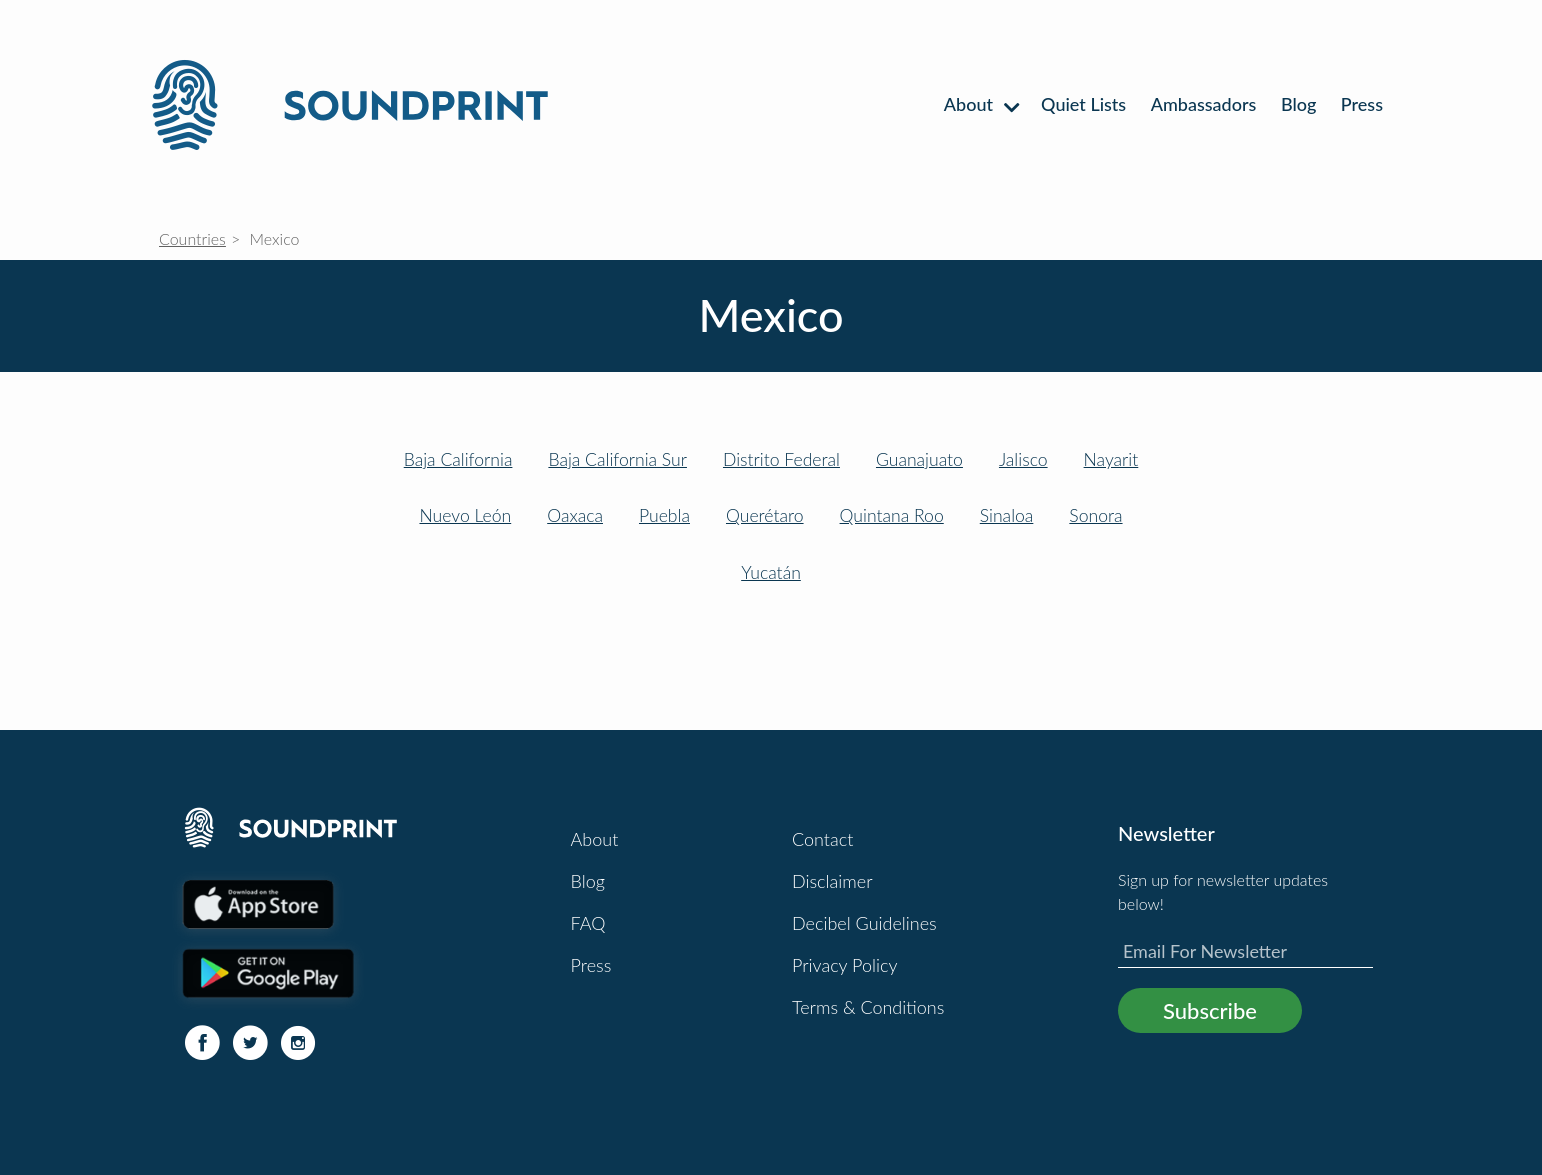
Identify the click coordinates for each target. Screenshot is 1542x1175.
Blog (1298, 104)
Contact (822, 839)
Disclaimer (832, 881)
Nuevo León (465, 515)
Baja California (458, 459)
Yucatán (771, 572)
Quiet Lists (1083, 104)
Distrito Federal (781, 459)
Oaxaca (575, 515)
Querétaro (765, 515)
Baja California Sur (617, 459)
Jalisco (1023, 459)
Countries (192, 238)
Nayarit (1111, 459)
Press (1362, 104)
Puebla (664, 515)
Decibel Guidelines (864, 923)
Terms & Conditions (868, 1007)
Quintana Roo (892, 515)
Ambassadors (1204, 104)
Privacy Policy (845, 965)
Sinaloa (1007, 515)
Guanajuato (919, 459)
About (980, 104)
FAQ (588, 923)
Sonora (1095, 515)
